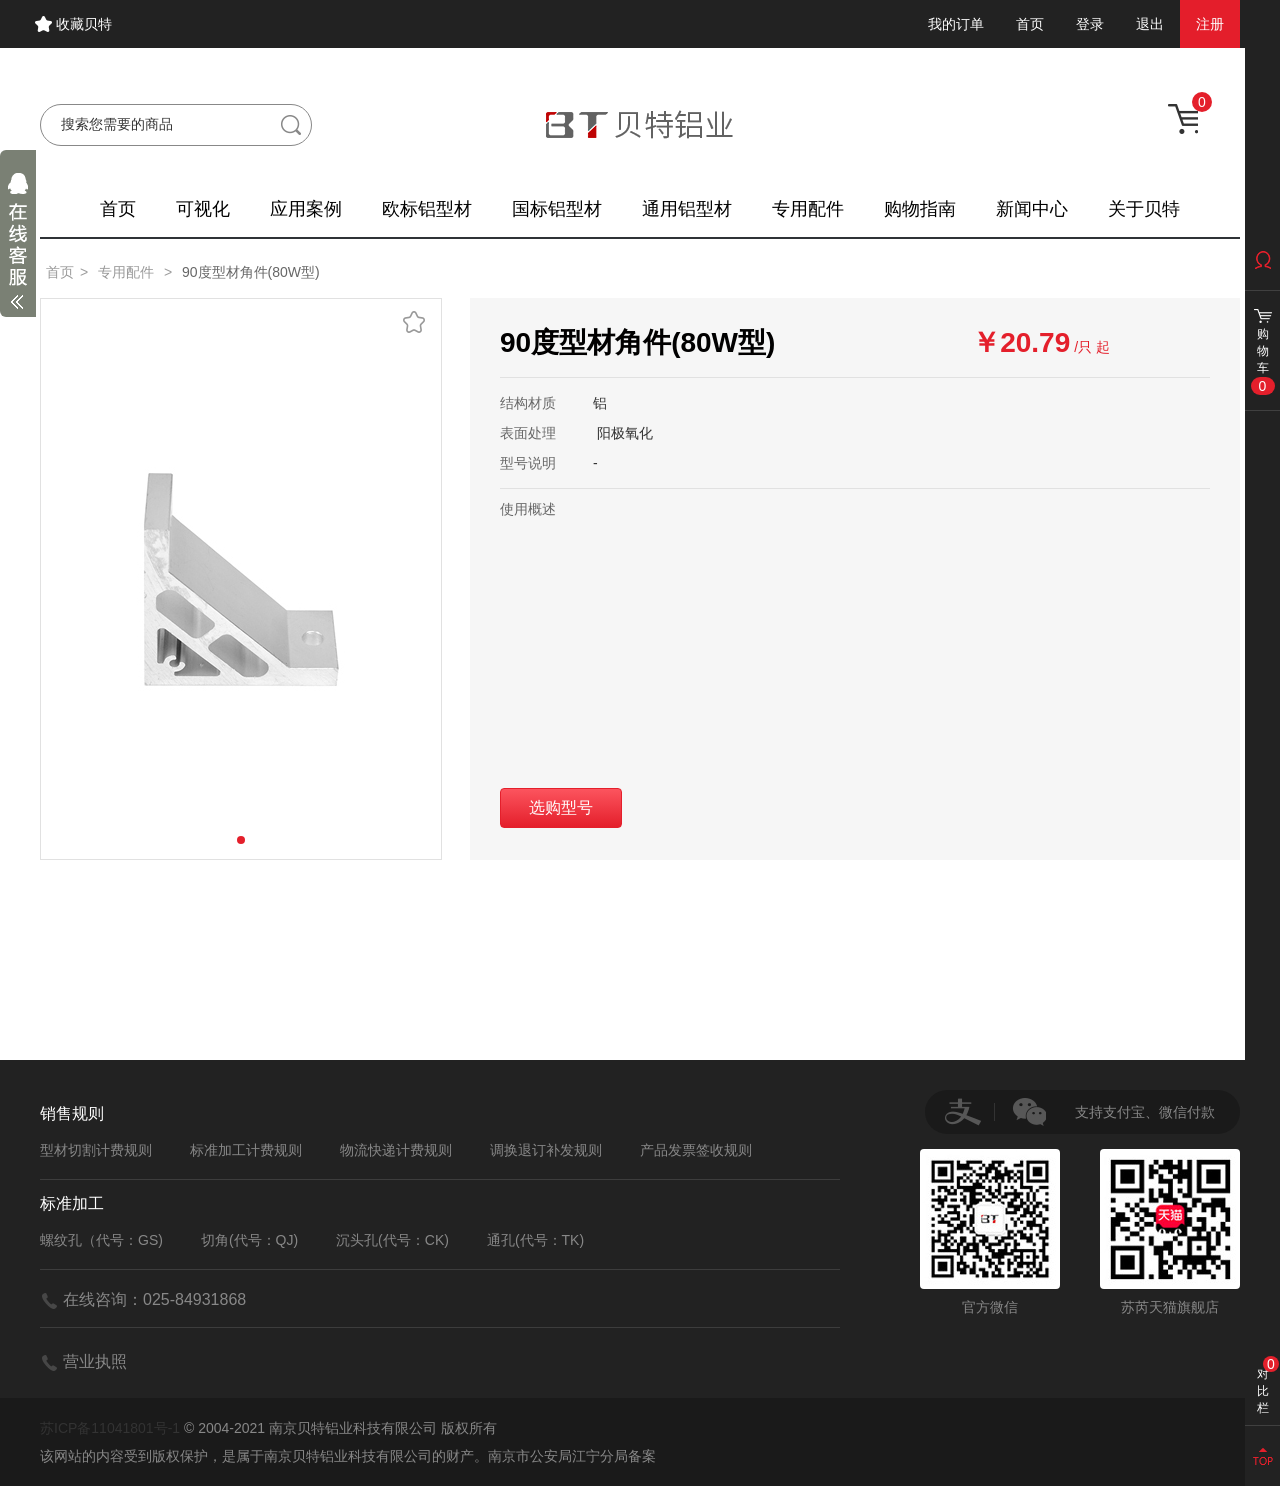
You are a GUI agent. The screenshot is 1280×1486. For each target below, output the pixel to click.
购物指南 (920, 209)
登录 (1090, 24)
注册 (1210, 24)
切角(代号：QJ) (249, 1240)
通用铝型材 (687, 209)
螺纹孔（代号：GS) (101, 1240)
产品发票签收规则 (696, 1150)
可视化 (203, 209)
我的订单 (956, 24)
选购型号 (561, 807)
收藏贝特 (84, 24)
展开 (18, 246)
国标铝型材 (557, 209)
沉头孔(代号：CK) (392, 1240)
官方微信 (990, 1232)
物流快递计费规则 (396, 1150)
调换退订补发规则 (546, 1150)
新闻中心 (1032, 209)
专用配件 (808, 209)
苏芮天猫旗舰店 (1170, 1232)
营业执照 (95, 1361)
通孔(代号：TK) (535, 1240)
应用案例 (306, 209)
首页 (1030, 24)
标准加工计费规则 (246, 1150)
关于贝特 (1144, 209)
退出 (1150, 24)
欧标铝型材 (427, 209)
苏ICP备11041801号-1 (110, 1428)
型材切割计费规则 (96, 1150)
